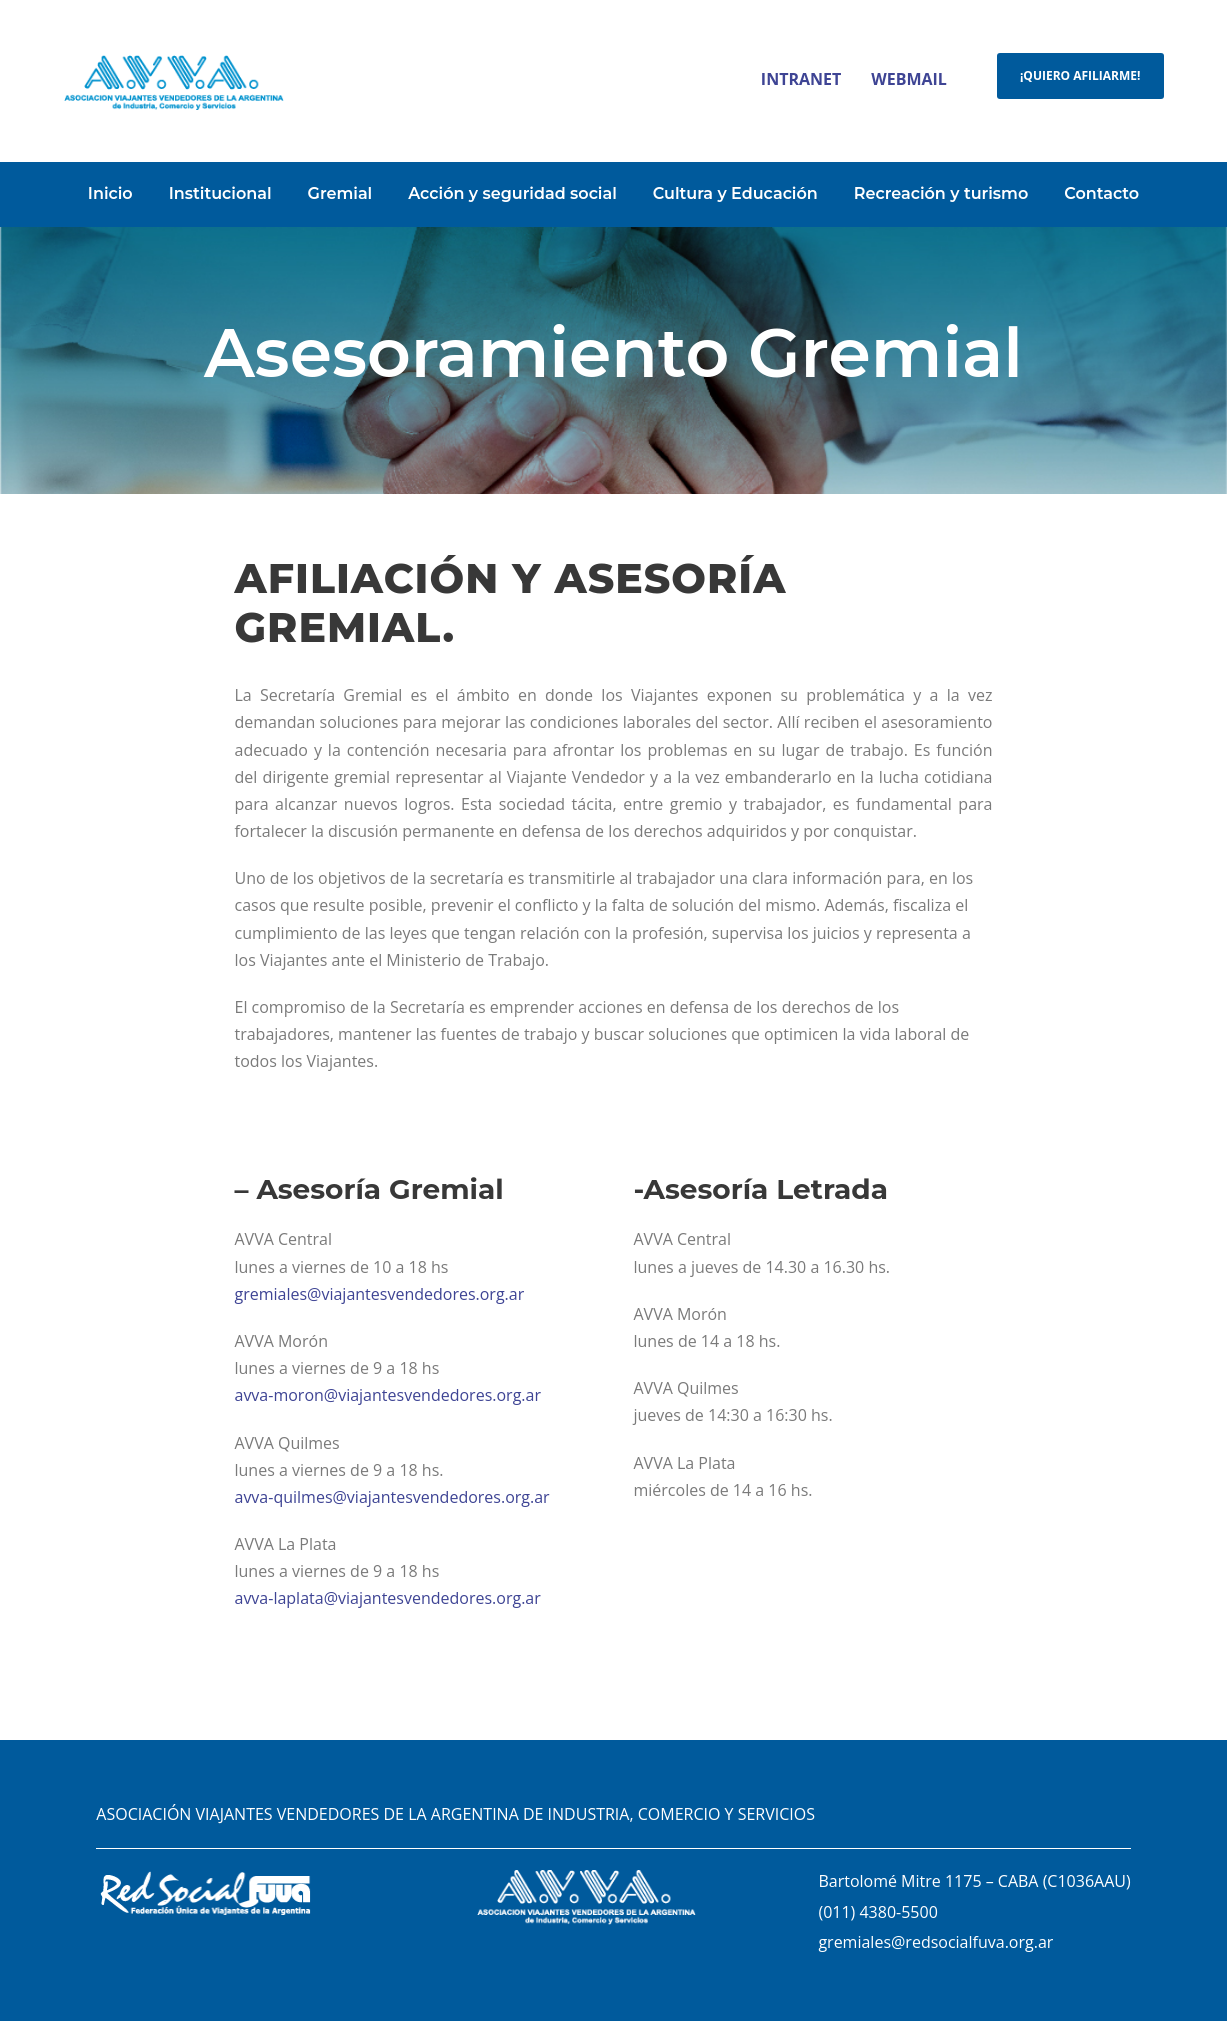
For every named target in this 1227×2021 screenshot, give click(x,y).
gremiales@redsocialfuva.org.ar (935, 1942)
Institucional (220, 193)
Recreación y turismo (941, 193)
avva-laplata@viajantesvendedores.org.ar (387, 1598)
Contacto (1101, 193)
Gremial (340, 193)
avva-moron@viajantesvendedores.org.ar (387, 1395)
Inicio (110, 193)
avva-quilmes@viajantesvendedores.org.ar (391, 1497)
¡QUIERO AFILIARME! (1080, 75)
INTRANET (801, 79)
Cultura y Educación (735, 193)
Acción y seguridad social (512, 193)
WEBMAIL (909, 79)
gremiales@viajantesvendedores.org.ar (379, 1294)
